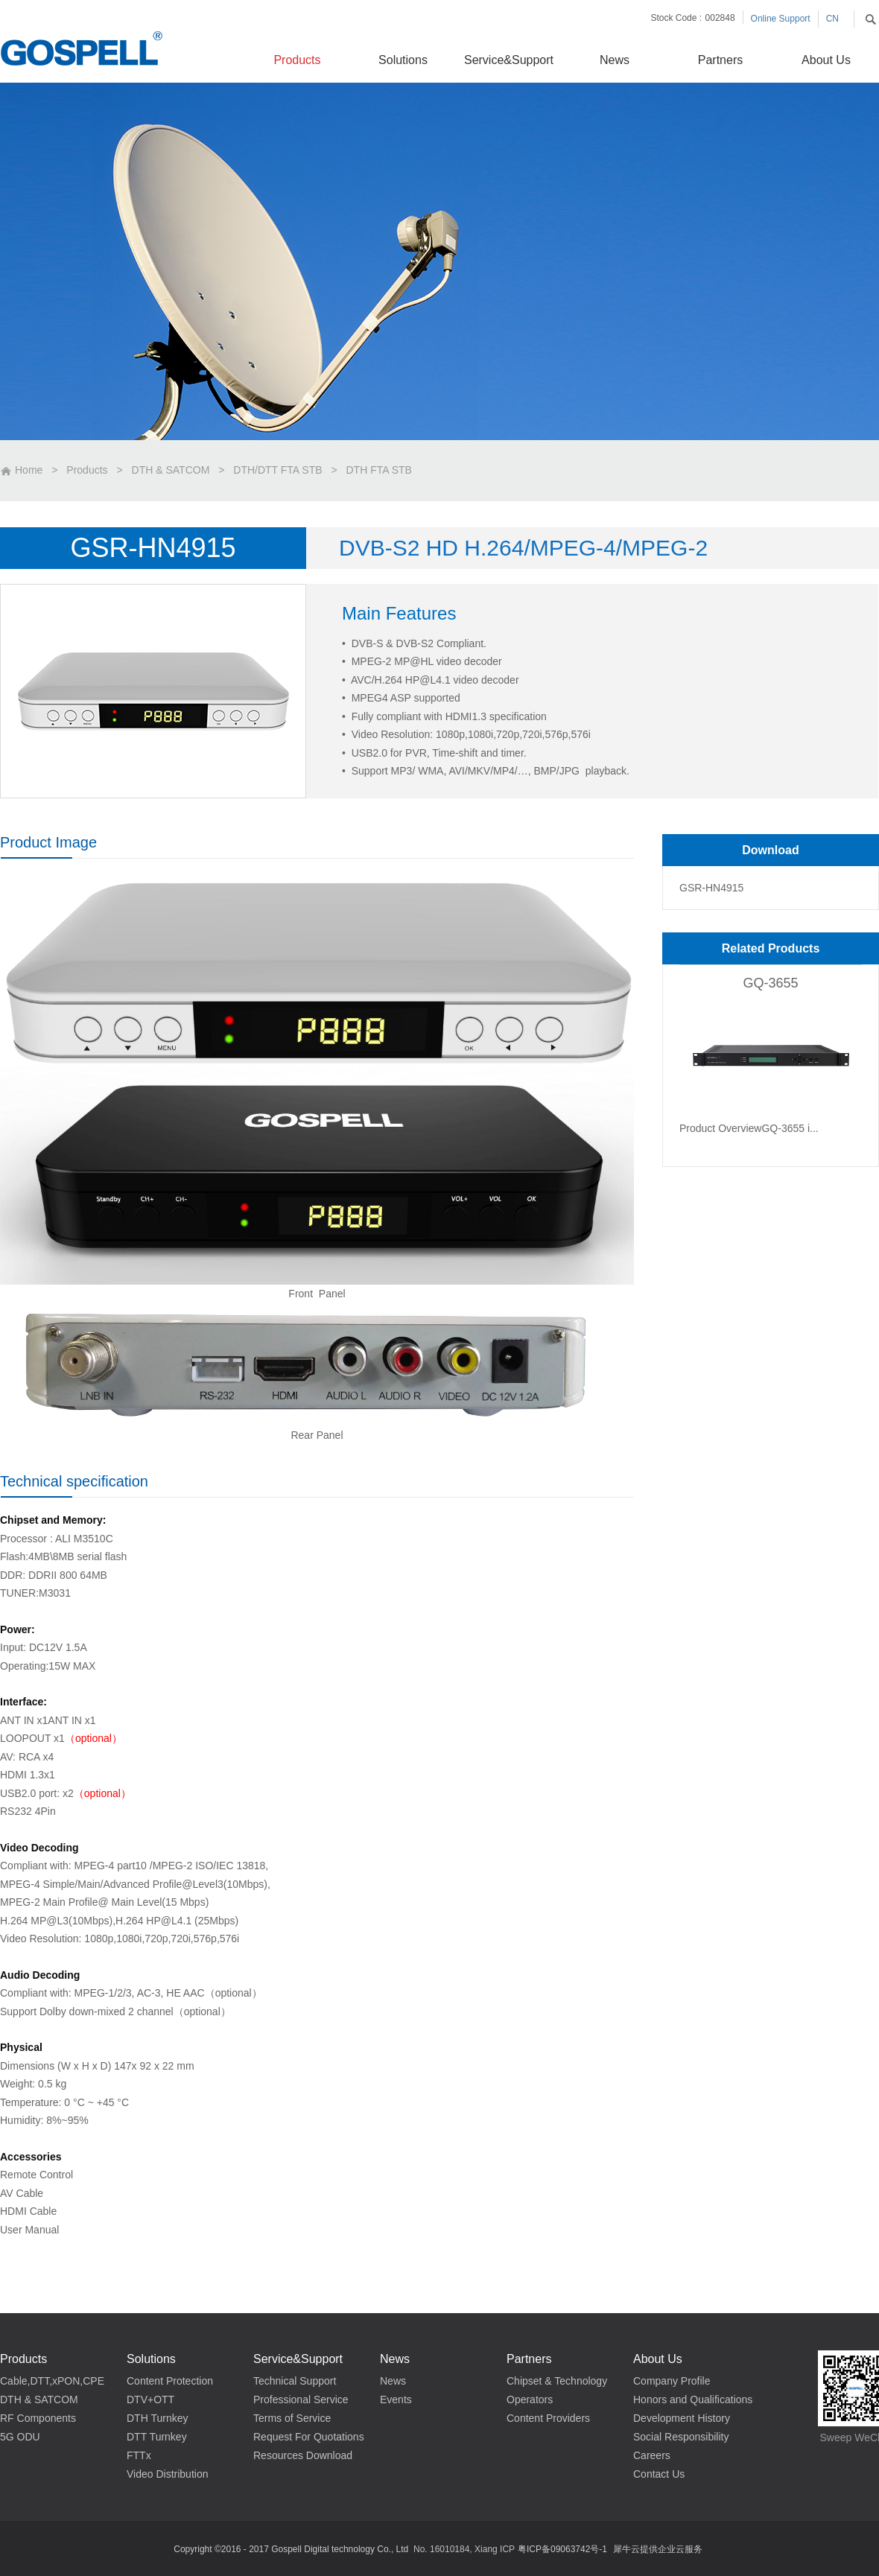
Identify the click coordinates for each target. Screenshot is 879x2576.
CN (832, 18)
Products (86, 470)
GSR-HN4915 (711, 888)
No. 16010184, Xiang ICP (464, 2549)
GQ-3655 (770, 983)
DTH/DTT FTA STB (277, 470)
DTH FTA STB (379, 470)
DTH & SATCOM (171, 470)
